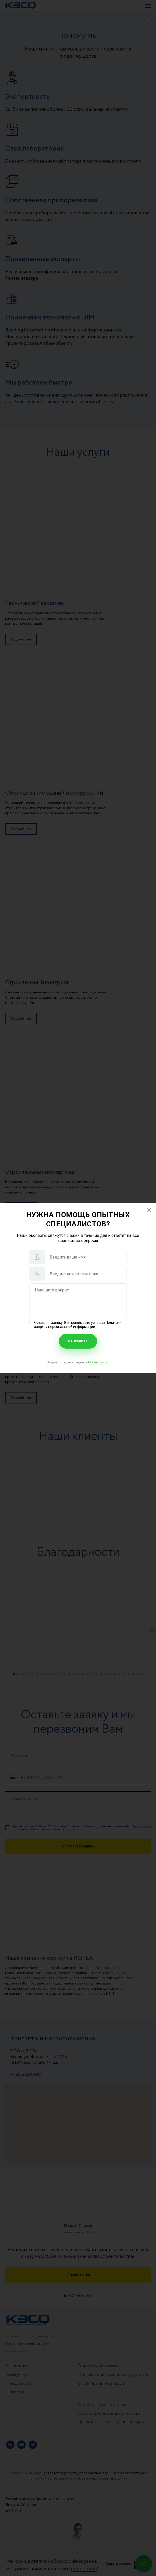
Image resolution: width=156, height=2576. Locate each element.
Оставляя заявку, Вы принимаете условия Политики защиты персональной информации (78, 1325)
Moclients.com (98, 1362)
